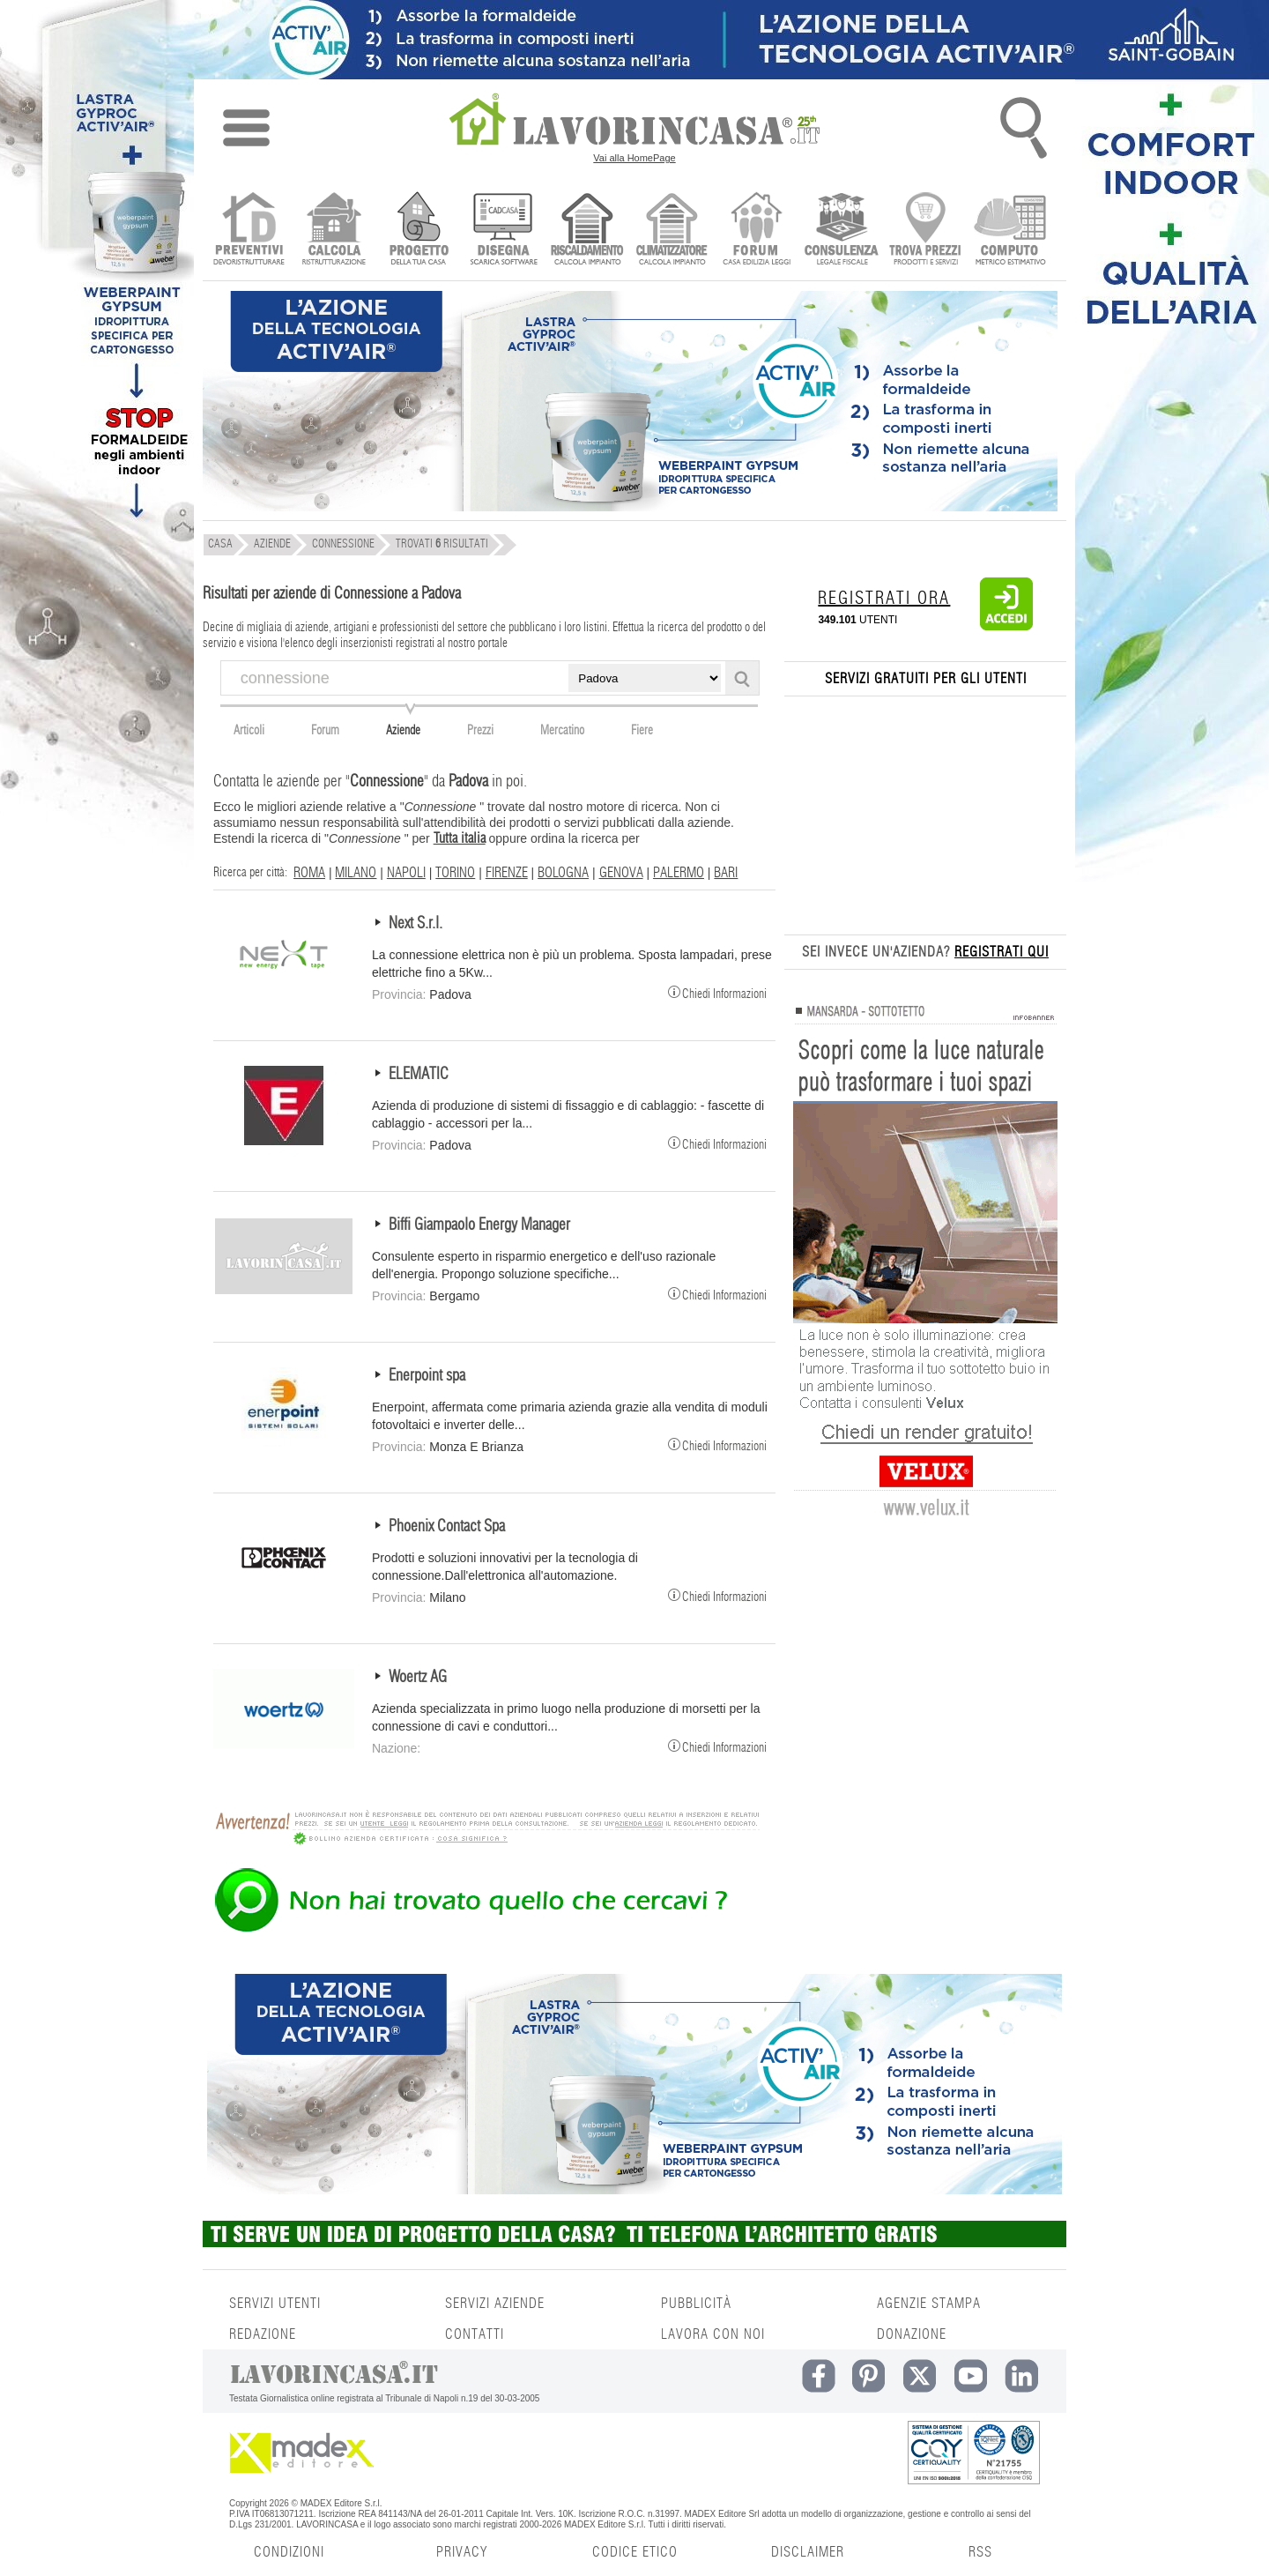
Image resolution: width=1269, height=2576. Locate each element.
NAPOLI (406, 873)
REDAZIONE (262, 2334)
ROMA (309, 873)
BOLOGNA (563, 873)
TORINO (455, 873)
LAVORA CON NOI (713, 2334)
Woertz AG (418, 1678)
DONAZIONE (911, 2334)
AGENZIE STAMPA (929, 2304)
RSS (980, 2552)
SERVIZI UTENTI (275, 2304)
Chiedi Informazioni (717, 992)
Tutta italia (460, 838)
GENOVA (621, 873)
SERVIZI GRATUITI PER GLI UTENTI (926, 679)
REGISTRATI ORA (884, 598)
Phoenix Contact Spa (447, 1527)
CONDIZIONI (289, 2552)
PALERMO (678, 873)
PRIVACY (461, 2552)
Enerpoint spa (427, 1376)
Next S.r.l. (415, 924)
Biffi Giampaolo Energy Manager (479, 1225)
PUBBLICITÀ (696, 2304)
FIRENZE (507, 873)
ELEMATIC (419, 1075)
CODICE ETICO (635, 2552)
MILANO (355, 873)
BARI (726, 873)
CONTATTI (474, 2334)
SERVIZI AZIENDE (495, 2304)
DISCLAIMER (807, 2552)
